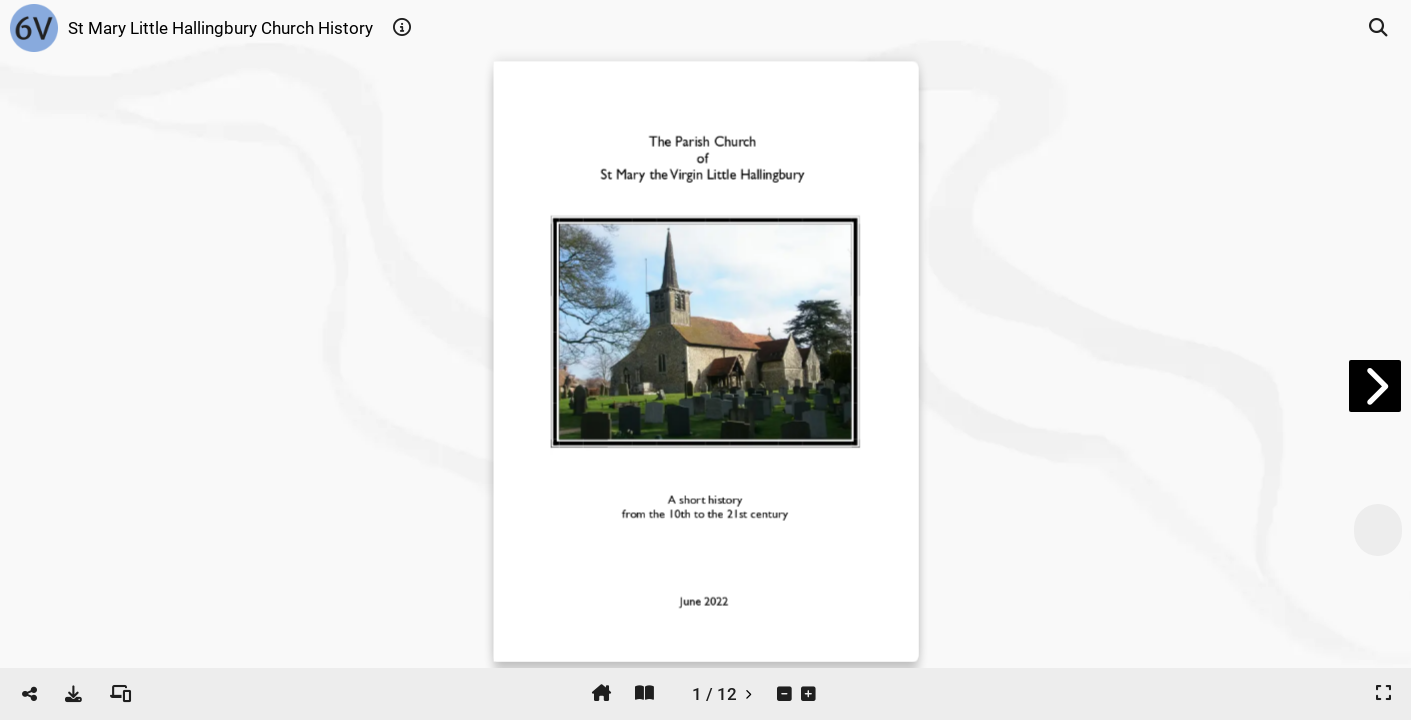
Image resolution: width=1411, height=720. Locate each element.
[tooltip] (402, 28)
